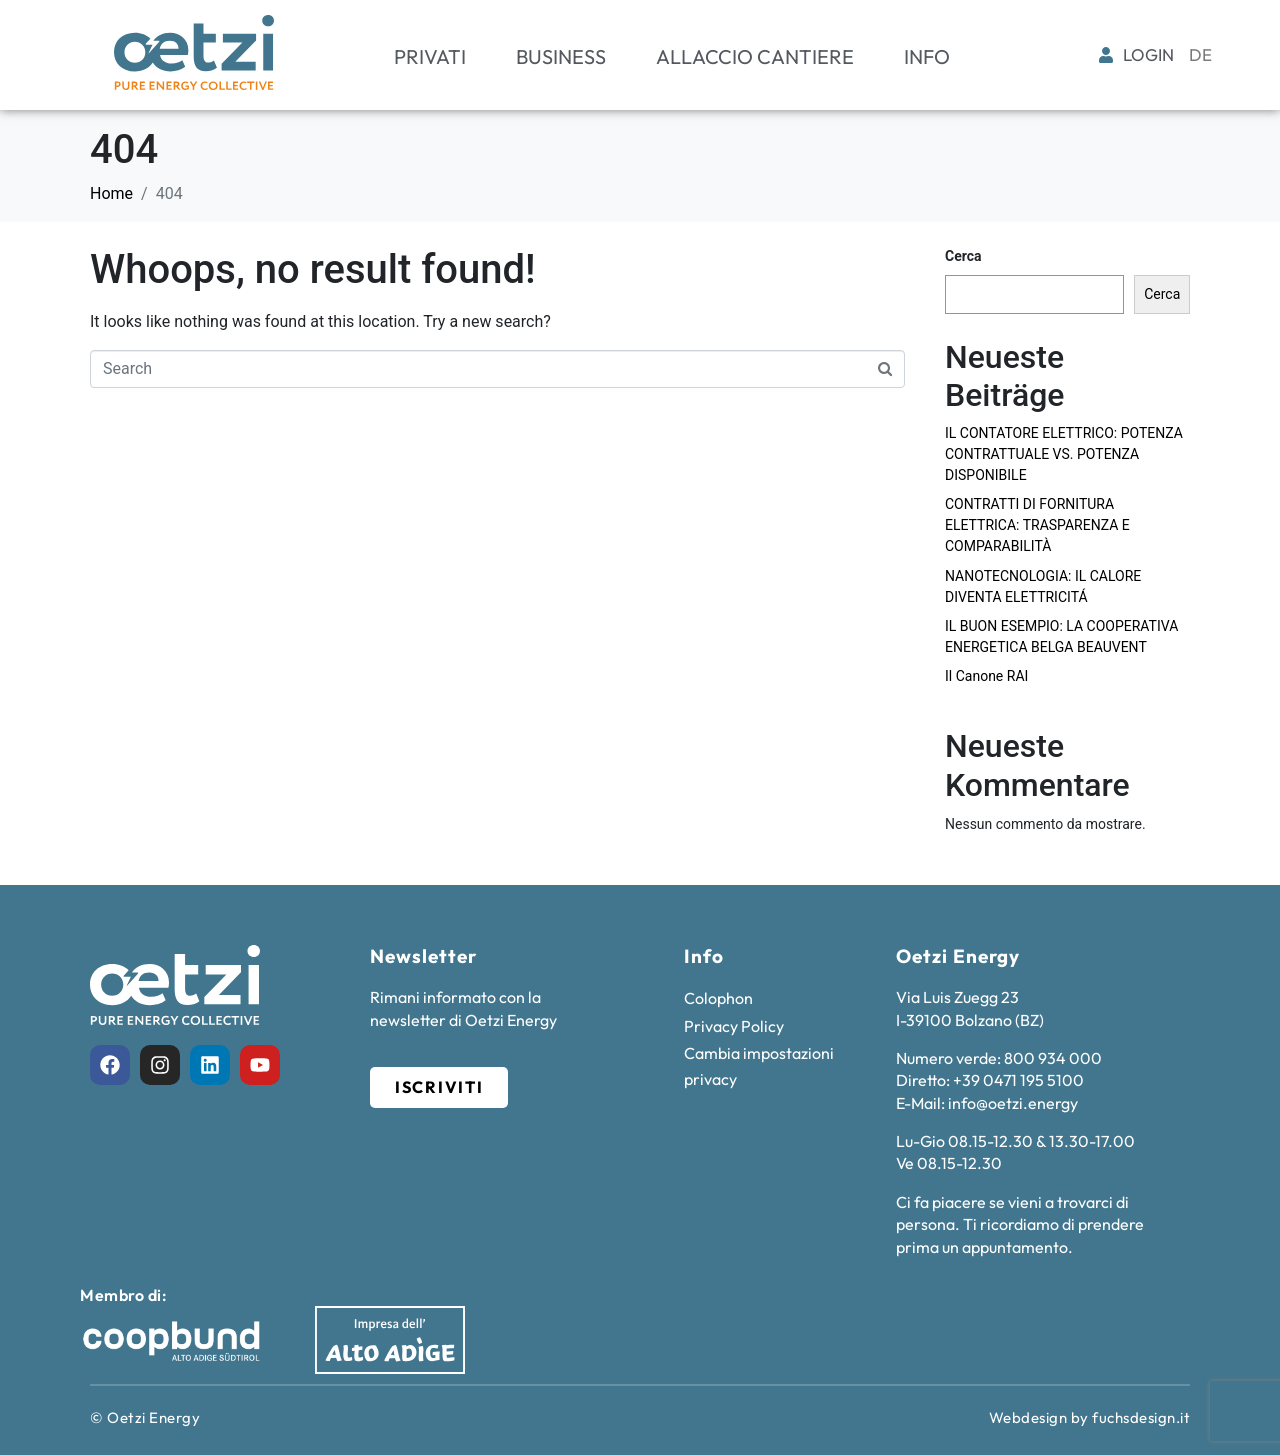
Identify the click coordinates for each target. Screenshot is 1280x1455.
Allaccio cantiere (755, 56)
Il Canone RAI (986, 676)
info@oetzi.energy (1013, 1103)
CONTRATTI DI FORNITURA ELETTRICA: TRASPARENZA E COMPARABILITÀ (1037, 525)
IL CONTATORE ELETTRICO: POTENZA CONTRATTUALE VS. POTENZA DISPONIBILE (1064, 454)
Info (927, 56)
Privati (430, 56)
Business (561, 56)
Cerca (963, 256)
